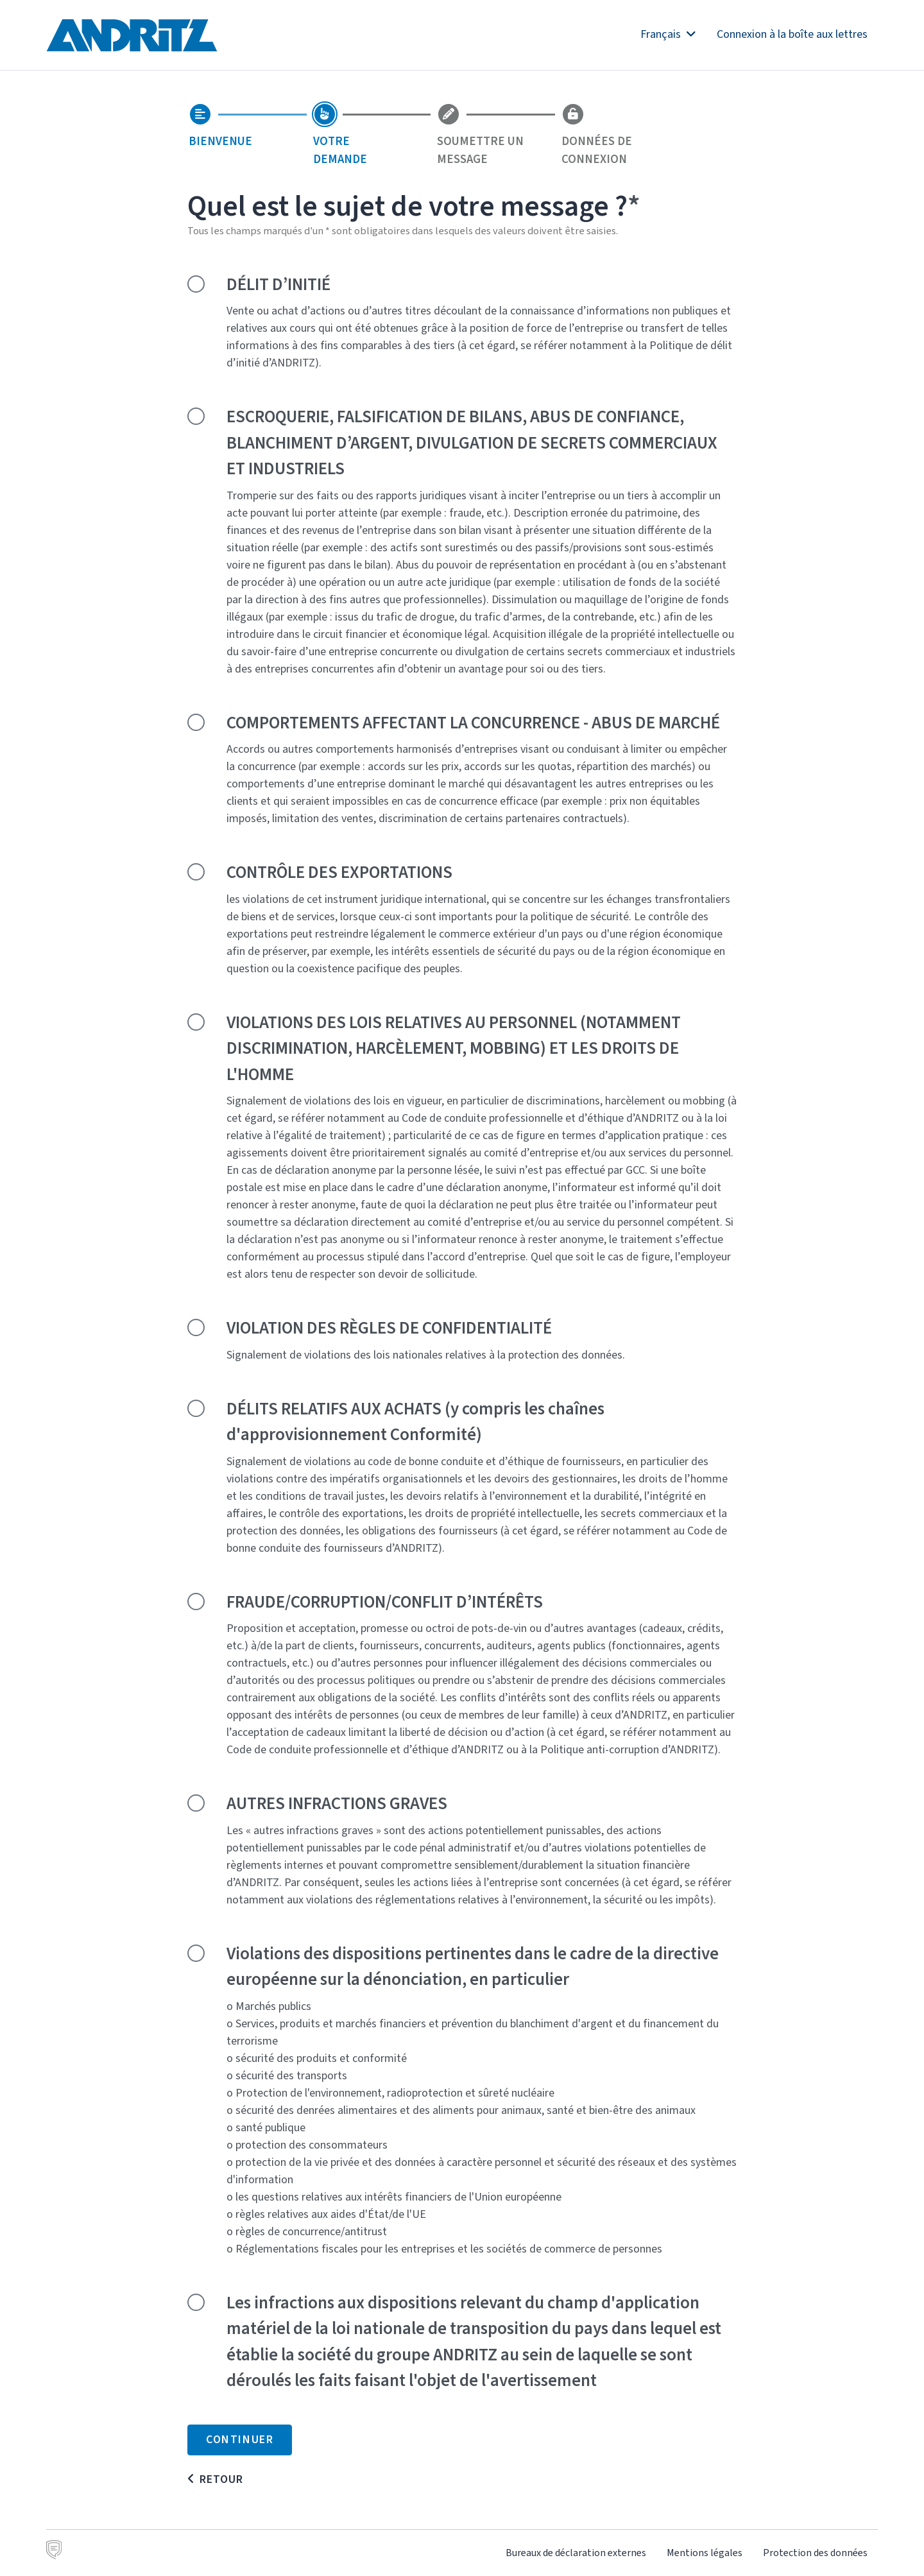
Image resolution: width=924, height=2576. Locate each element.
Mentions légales (704, 2552)
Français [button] (668, 34)
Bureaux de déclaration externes (576, 2552)
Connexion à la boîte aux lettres (792, 34)
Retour (221, 2479)
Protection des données (815, 2552)
